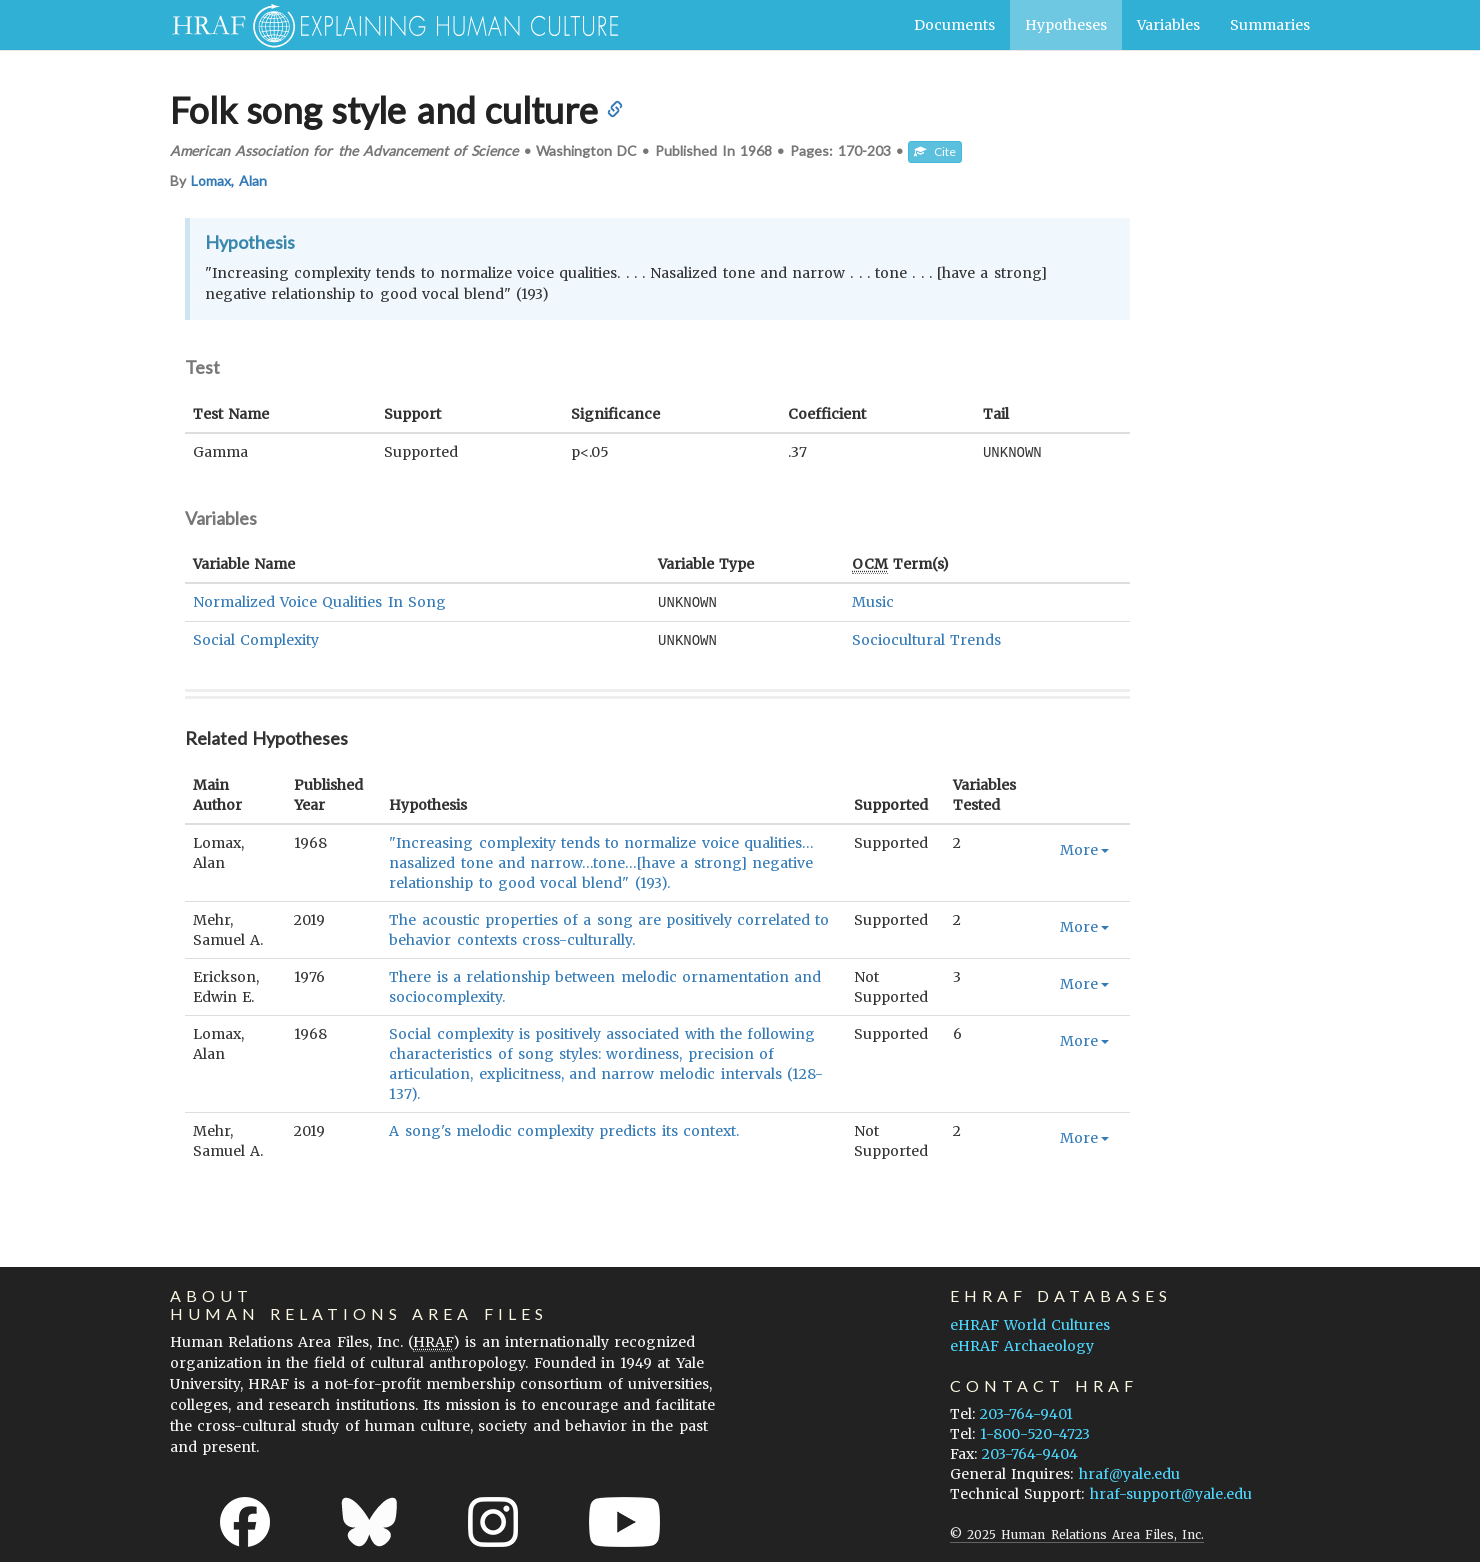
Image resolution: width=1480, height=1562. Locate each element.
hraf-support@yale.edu (1171, 1491)
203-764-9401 (1026, 1411)
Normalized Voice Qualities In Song (319, 601)
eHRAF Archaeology (1022, 1343)
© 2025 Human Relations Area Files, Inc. (1077, 1531)
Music (873, 601)
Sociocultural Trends (926, 638)
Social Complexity (256, 638)
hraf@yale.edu (1129, 1471)
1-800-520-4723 (1035, 1431)
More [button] (1084, 847)
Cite (935, 151)
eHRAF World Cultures (1030, 1322)
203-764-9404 (1030, 1451)
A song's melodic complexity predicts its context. (563, 1128)
